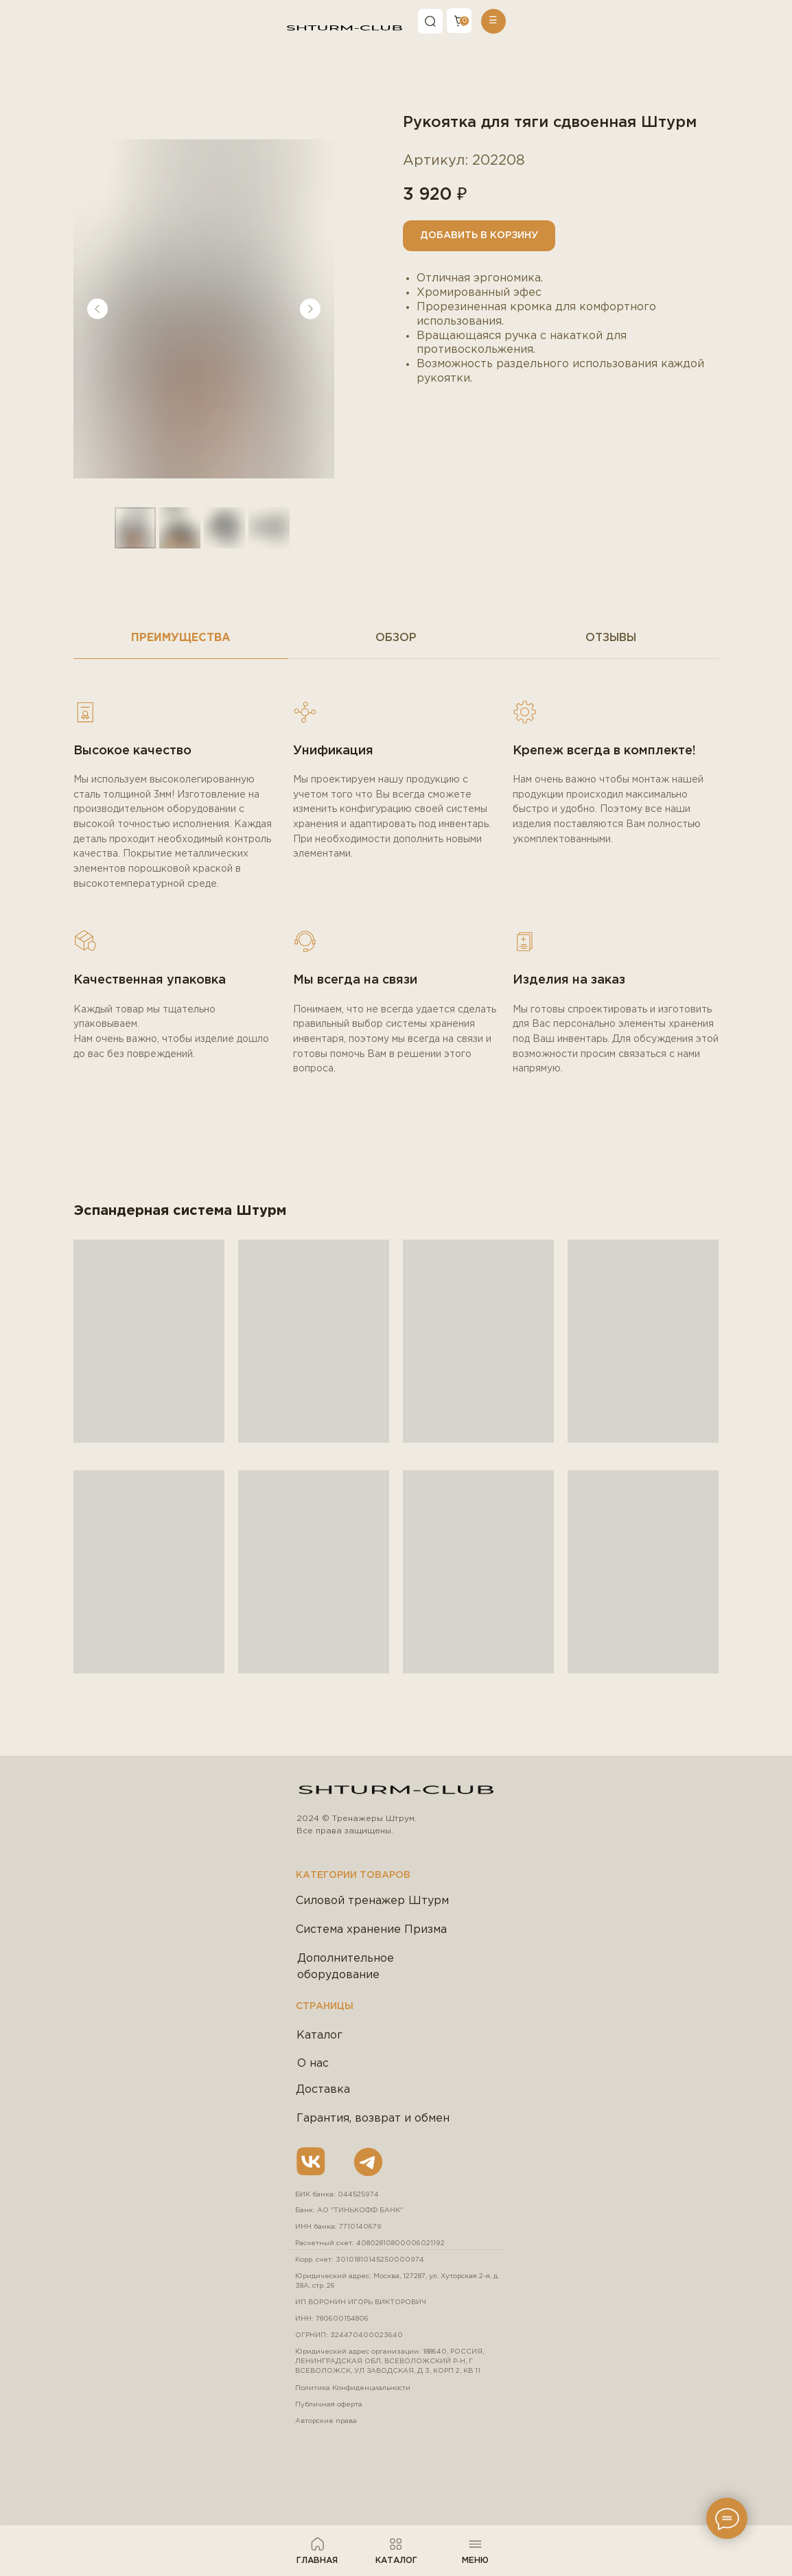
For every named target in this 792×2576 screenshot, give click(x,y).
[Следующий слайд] (310, 309)
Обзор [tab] (396, 638)
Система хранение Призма (371, 1930)
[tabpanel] (396, 930)
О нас (313, 2063)
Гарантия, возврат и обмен (373, 2118)
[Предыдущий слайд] (97, 309)
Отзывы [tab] (610, 638)
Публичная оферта (328, 2405)
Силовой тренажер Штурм (372, 1901)
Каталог (319, 2035)
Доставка (323, 2090)
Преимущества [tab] (181, 638)
